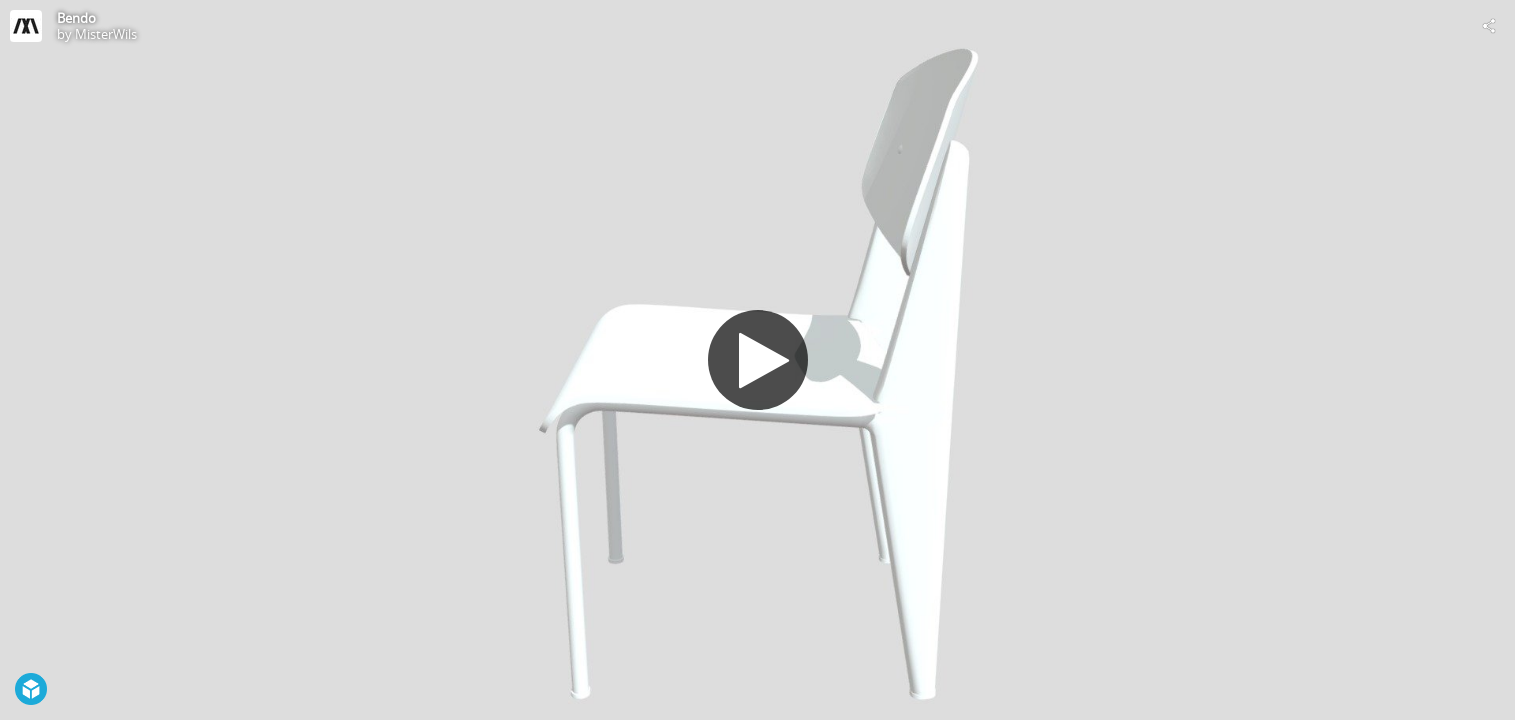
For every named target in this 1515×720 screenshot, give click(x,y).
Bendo (76, 18)
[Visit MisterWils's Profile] (26, 26)
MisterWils (106, 34)
